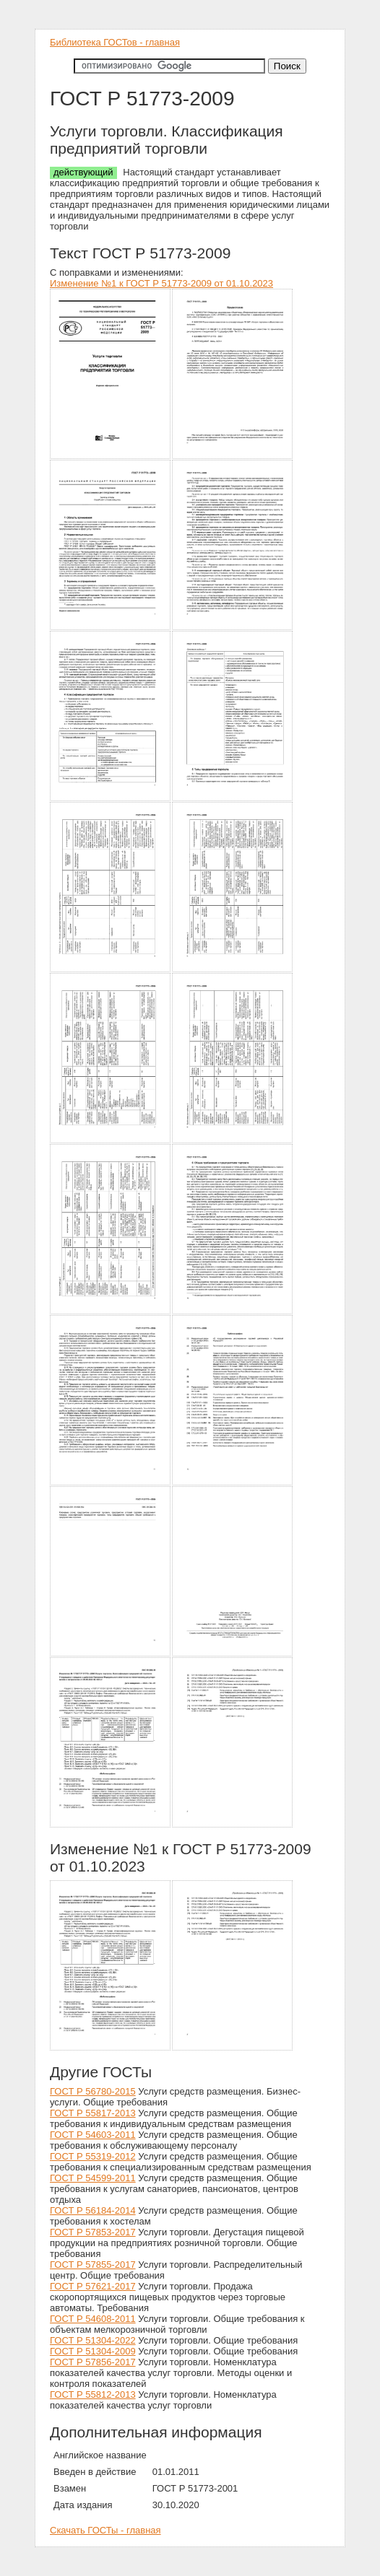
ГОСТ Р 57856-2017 (93, 2362)
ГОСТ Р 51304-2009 (93, 2351)
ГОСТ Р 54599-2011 (93, 2178)
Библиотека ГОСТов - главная (115, 42)
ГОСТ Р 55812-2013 (93, 2394)
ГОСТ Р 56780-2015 (93, 2091)
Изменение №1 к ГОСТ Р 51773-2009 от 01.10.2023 (161, 283)
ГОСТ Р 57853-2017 (93, 2232)
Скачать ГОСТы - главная (105, 2530)
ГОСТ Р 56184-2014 (93, 2210)
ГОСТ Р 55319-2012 (93, 2156)
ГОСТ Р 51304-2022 (93, 2340)
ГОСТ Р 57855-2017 (93, 2264)
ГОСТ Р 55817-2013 (93, 2113)
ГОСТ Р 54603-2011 (93, 2134)
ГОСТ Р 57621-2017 (93, 2286)
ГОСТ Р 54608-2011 (93, 2318)
